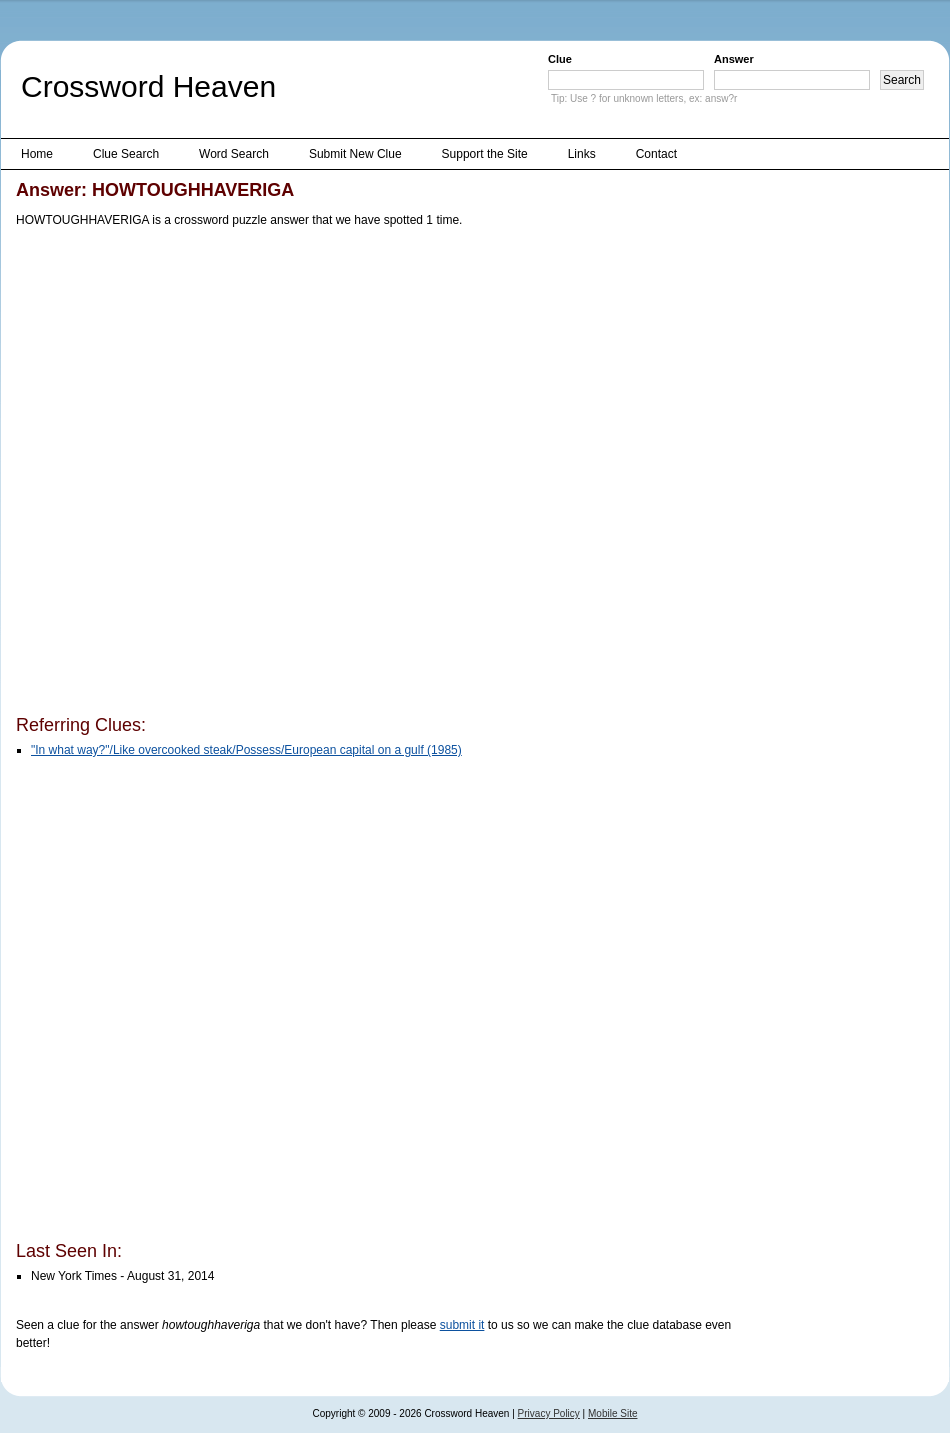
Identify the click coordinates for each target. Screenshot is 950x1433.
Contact (656, 154)
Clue (560, 59)
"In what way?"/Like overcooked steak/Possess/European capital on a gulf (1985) (246, 750)
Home (37, 154)
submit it (462, 1325)
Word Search (234, 154)
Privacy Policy (549, 1413)
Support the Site (485, 154)
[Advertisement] (228, 475)
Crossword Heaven (148, 86)
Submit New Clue (355, 154)
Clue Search (126, 154)
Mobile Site (612, 1413)
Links (582, 154)
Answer (734, 59)
